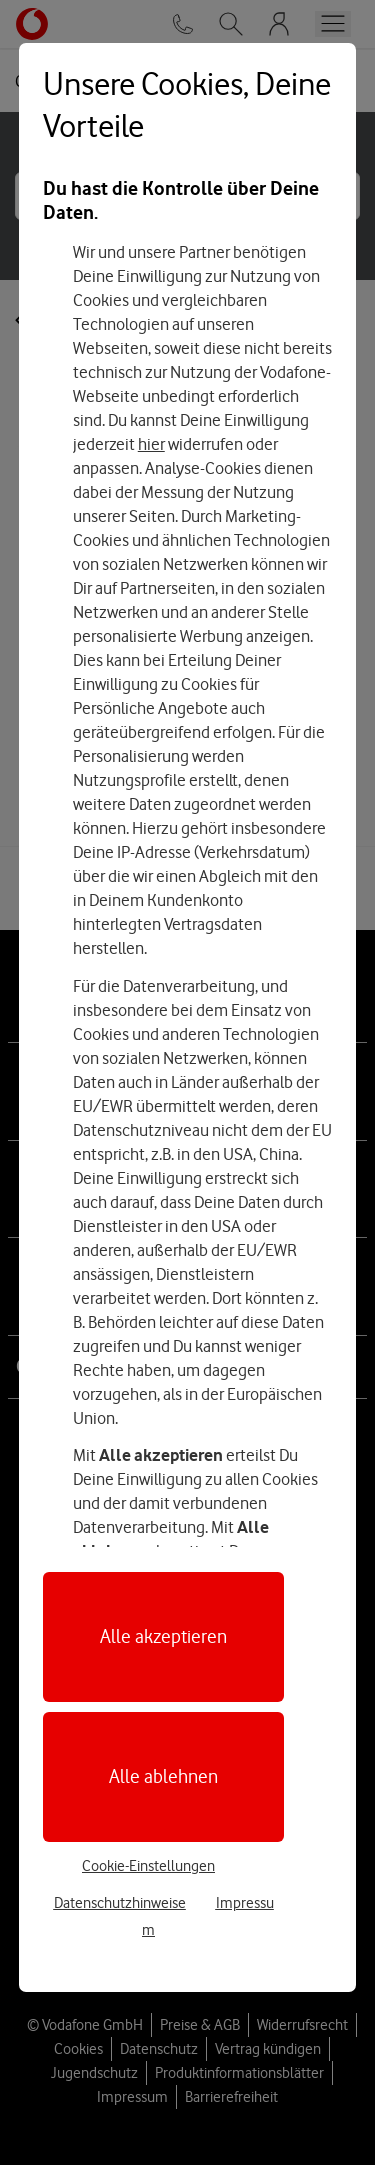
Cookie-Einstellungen (148, 1866)
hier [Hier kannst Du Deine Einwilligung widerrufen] (151, 444)
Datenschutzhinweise (120, 1903)
